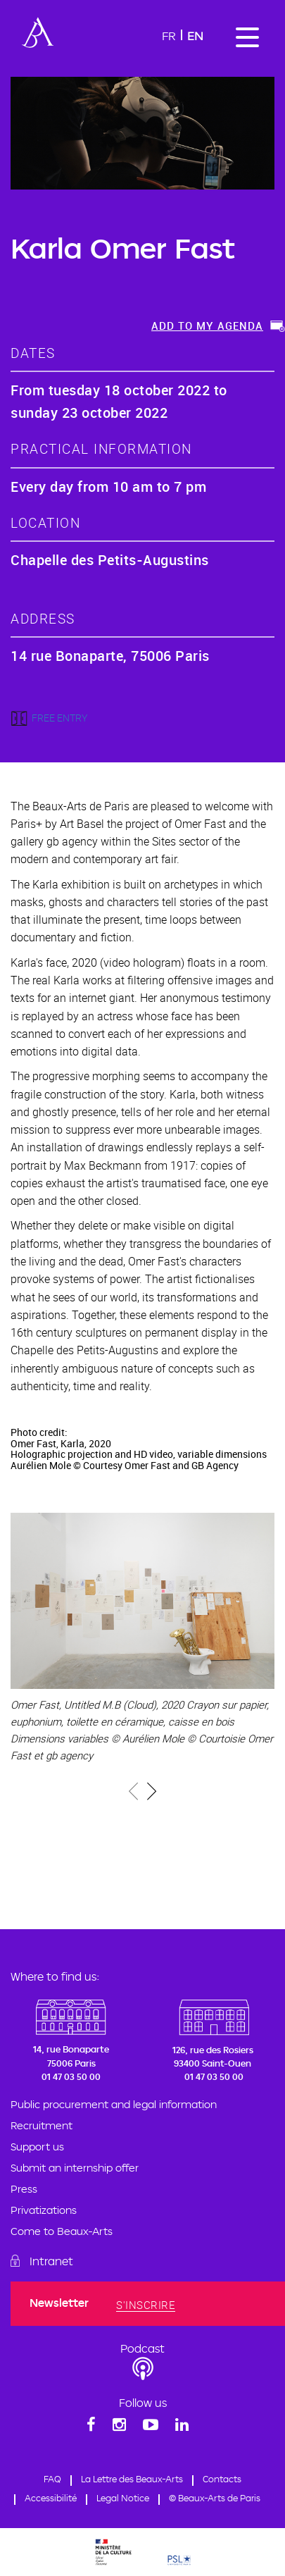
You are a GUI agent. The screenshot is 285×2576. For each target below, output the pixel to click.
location (45, 522)
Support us (37, 2146)
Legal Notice (122, 2497)
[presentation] (134, 1793)
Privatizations (44, 2210)
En (195, 35)
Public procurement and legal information (114, 2104)
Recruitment (41, 2125)
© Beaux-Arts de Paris (214, 2497)
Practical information (101, 448)
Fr (169, 35)
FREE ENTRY (59, 717)
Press (24, 2189)
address (43, 618)
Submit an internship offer (75, 2167)
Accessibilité (51, 2497)
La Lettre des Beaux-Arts (132, 2478)
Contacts (222, 2478)
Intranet (51, 2261)
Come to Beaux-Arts (62, 2231)
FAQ (52, 2478)
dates (33, 352)
